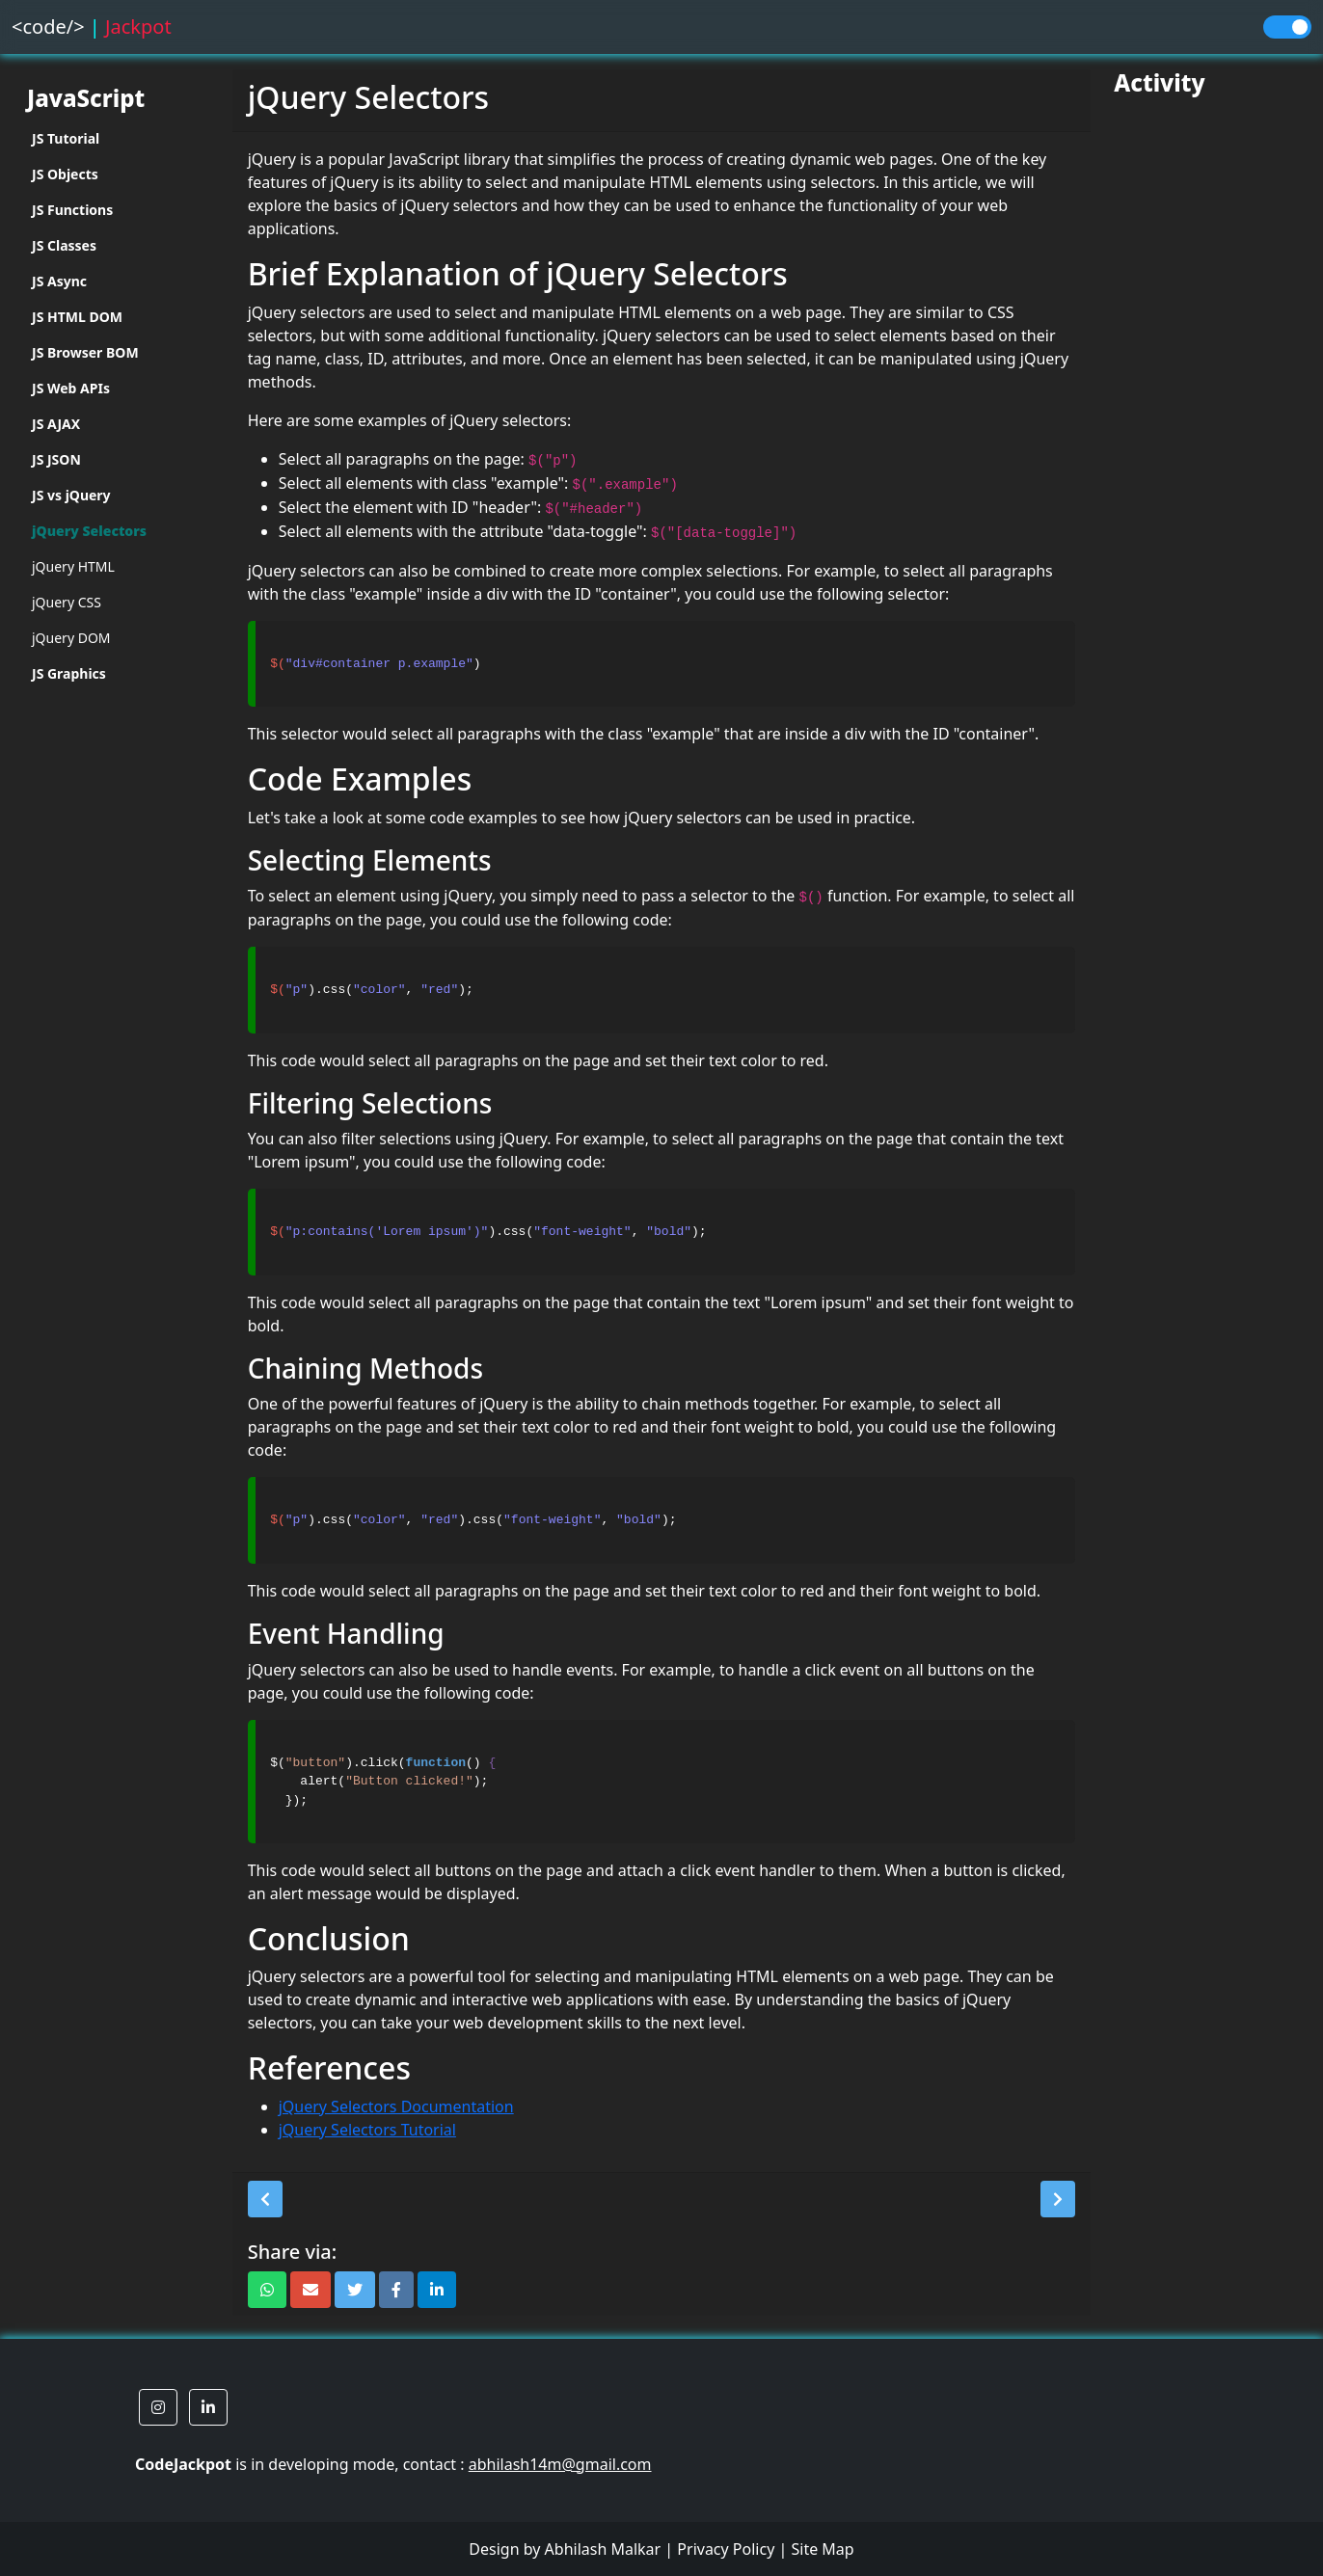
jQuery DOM (71, 638)
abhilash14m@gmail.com (560, 2464)
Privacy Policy (725, 2549)
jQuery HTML (73, 566)
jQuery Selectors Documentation (396, 2106)
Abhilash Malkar (603, 2549)
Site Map (822, 2549)
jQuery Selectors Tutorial (367, 2129)
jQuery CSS (66, 602)
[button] (265, 2199)
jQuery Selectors (89, 531)
